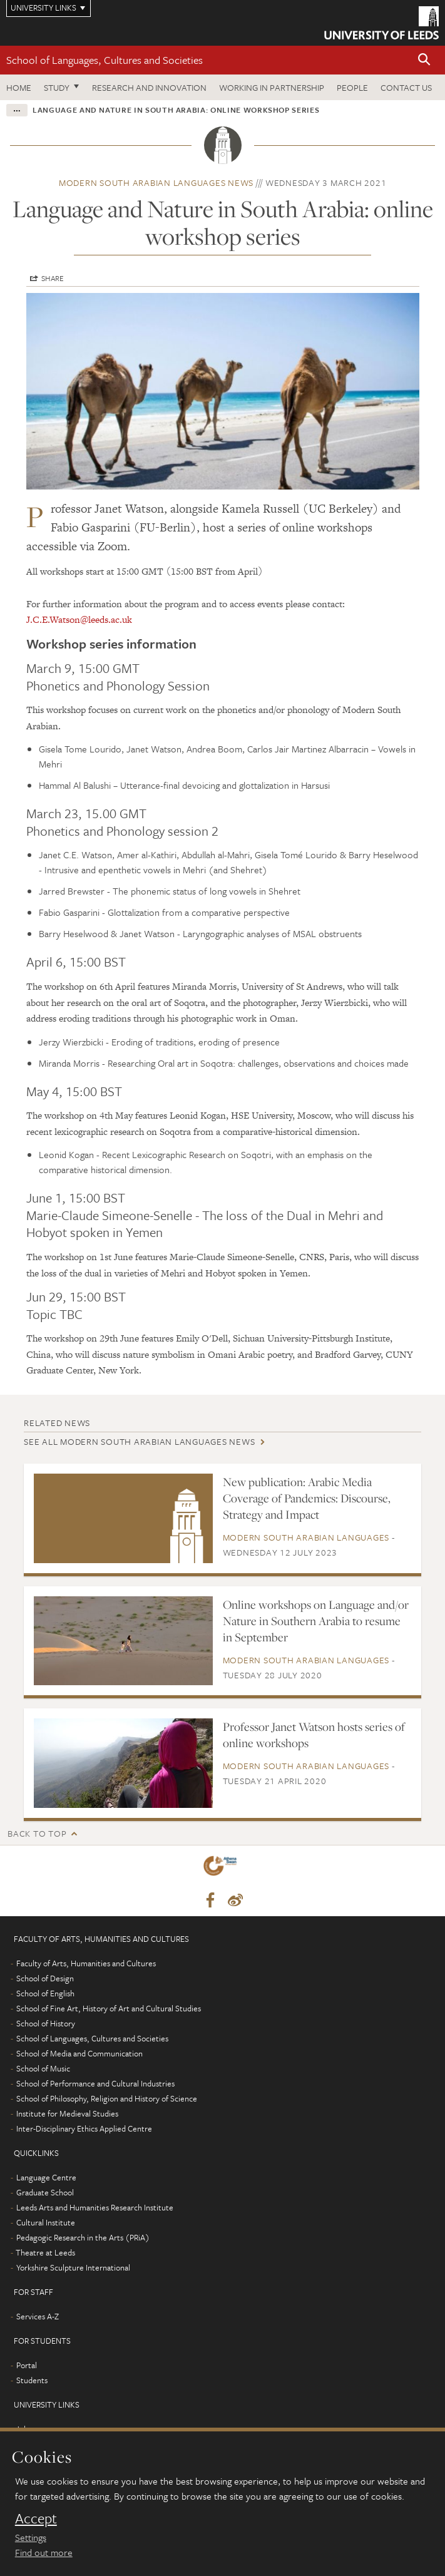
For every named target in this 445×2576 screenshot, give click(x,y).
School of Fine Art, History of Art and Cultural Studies (108, 2008)
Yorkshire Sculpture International (73, 2267)
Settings (30, 2537)
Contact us (406, 87)
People (352, 87)
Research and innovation (149, 87)
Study (56, 87)
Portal (26, 2365)
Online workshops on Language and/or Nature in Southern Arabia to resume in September (316, 1620)
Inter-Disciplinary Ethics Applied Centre (84, 2128)
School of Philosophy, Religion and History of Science (106, 2098)
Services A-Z (37, 2316)
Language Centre (46, 2177)
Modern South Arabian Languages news (156, 182)
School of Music (43, 2068)
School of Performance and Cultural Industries (95, 2083)
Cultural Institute (45, 2222)
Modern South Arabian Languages (306, 1537)
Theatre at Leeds (45, 2252)
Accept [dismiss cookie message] (36, 2518)
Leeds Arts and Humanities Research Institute (94, 2207)
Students (32, 2380)
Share (52, 278)
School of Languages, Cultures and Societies (104, 60)
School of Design (45, 1978)
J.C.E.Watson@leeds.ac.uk (79, 619)
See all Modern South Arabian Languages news (139, 1441)
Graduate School (45, 2192)
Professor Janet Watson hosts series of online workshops (314, 1734)
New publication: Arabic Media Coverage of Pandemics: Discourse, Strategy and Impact (307, 1498)
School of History (45, 2023)
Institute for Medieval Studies (67, 2113)
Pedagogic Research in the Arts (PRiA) (83, 2237)
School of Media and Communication (79, 2053)
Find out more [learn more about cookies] (44, 2552)
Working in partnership (271, 87)
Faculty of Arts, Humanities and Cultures (86, 1963)
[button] (424, 60)
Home (18, 87)
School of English (45, 1993)
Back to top (37, 1833)
